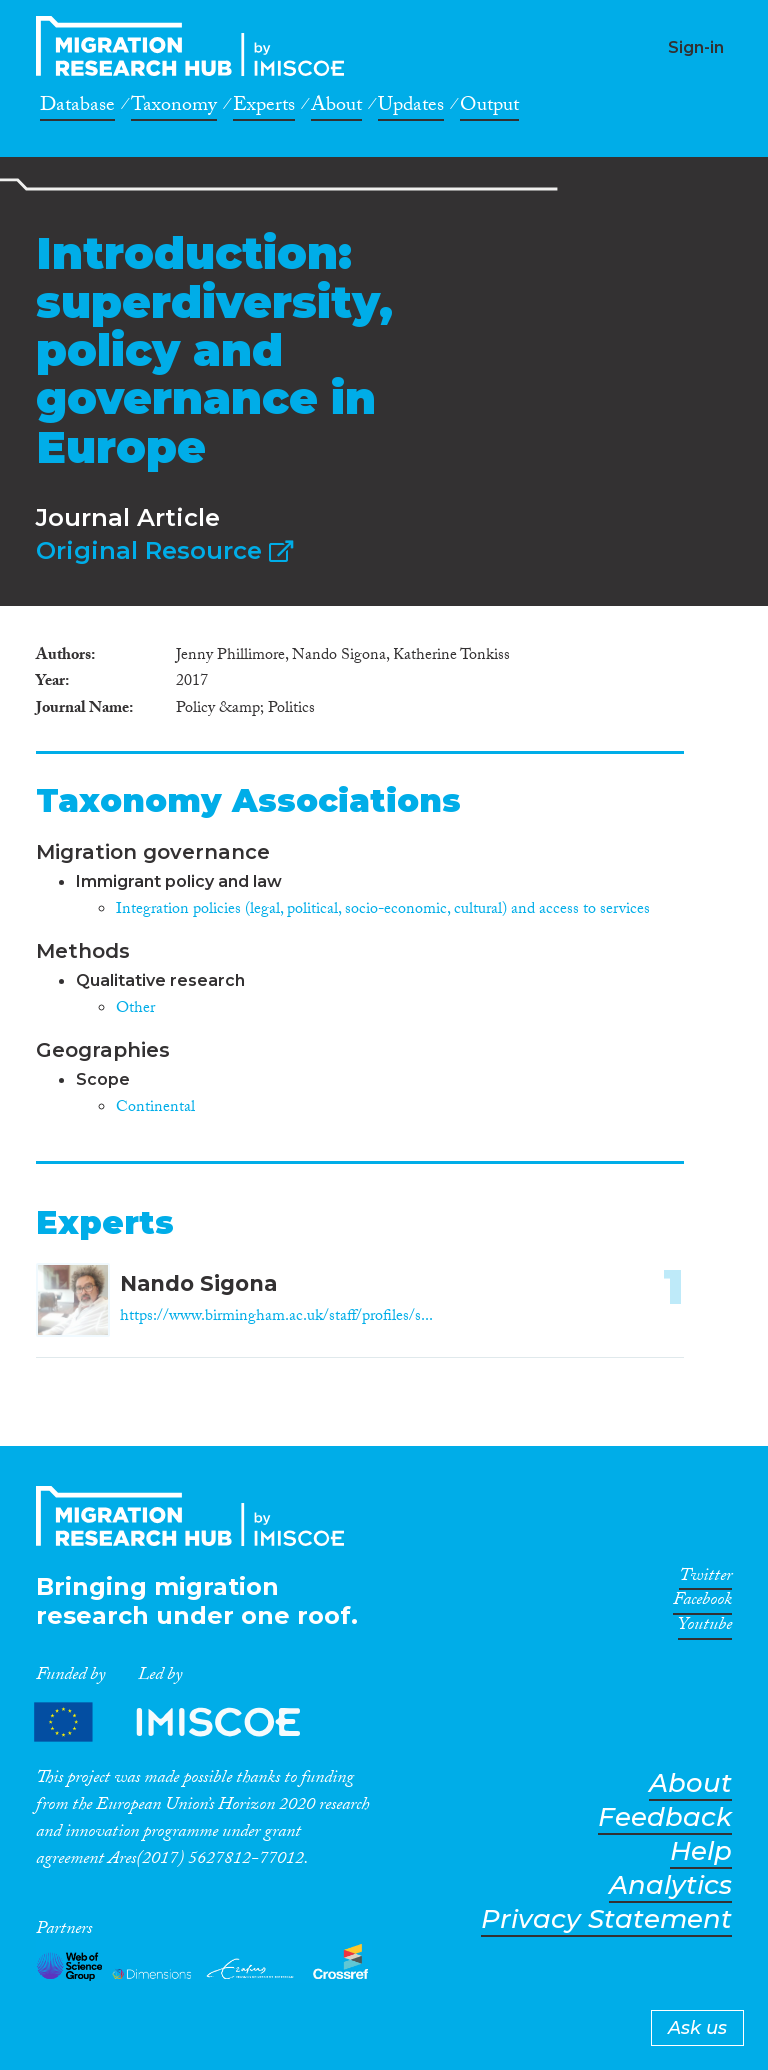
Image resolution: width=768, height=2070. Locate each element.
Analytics (670, 1885)
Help (701, 1851)
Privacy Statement (606, 1919)
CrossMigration (196, 46)
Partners (184, 1722)
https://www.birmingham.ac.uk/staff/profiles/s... (276, 1317)
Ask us (697, 2028)
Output (489, 108)
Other (135, 1009)
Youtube (705, 1628)
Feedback (665, 1817)
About (336, 108)
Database (77, 108)
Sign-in (696, 47)
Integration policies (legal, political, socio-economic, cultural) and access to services (383, 910)
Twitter (705, 1579)
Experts (264, 108)
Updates (411, 108)
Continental (155, 1108)
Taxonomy (174, 108)
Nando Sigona (198, 1283)
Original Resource (164, 550)
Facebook (702, 1603)
